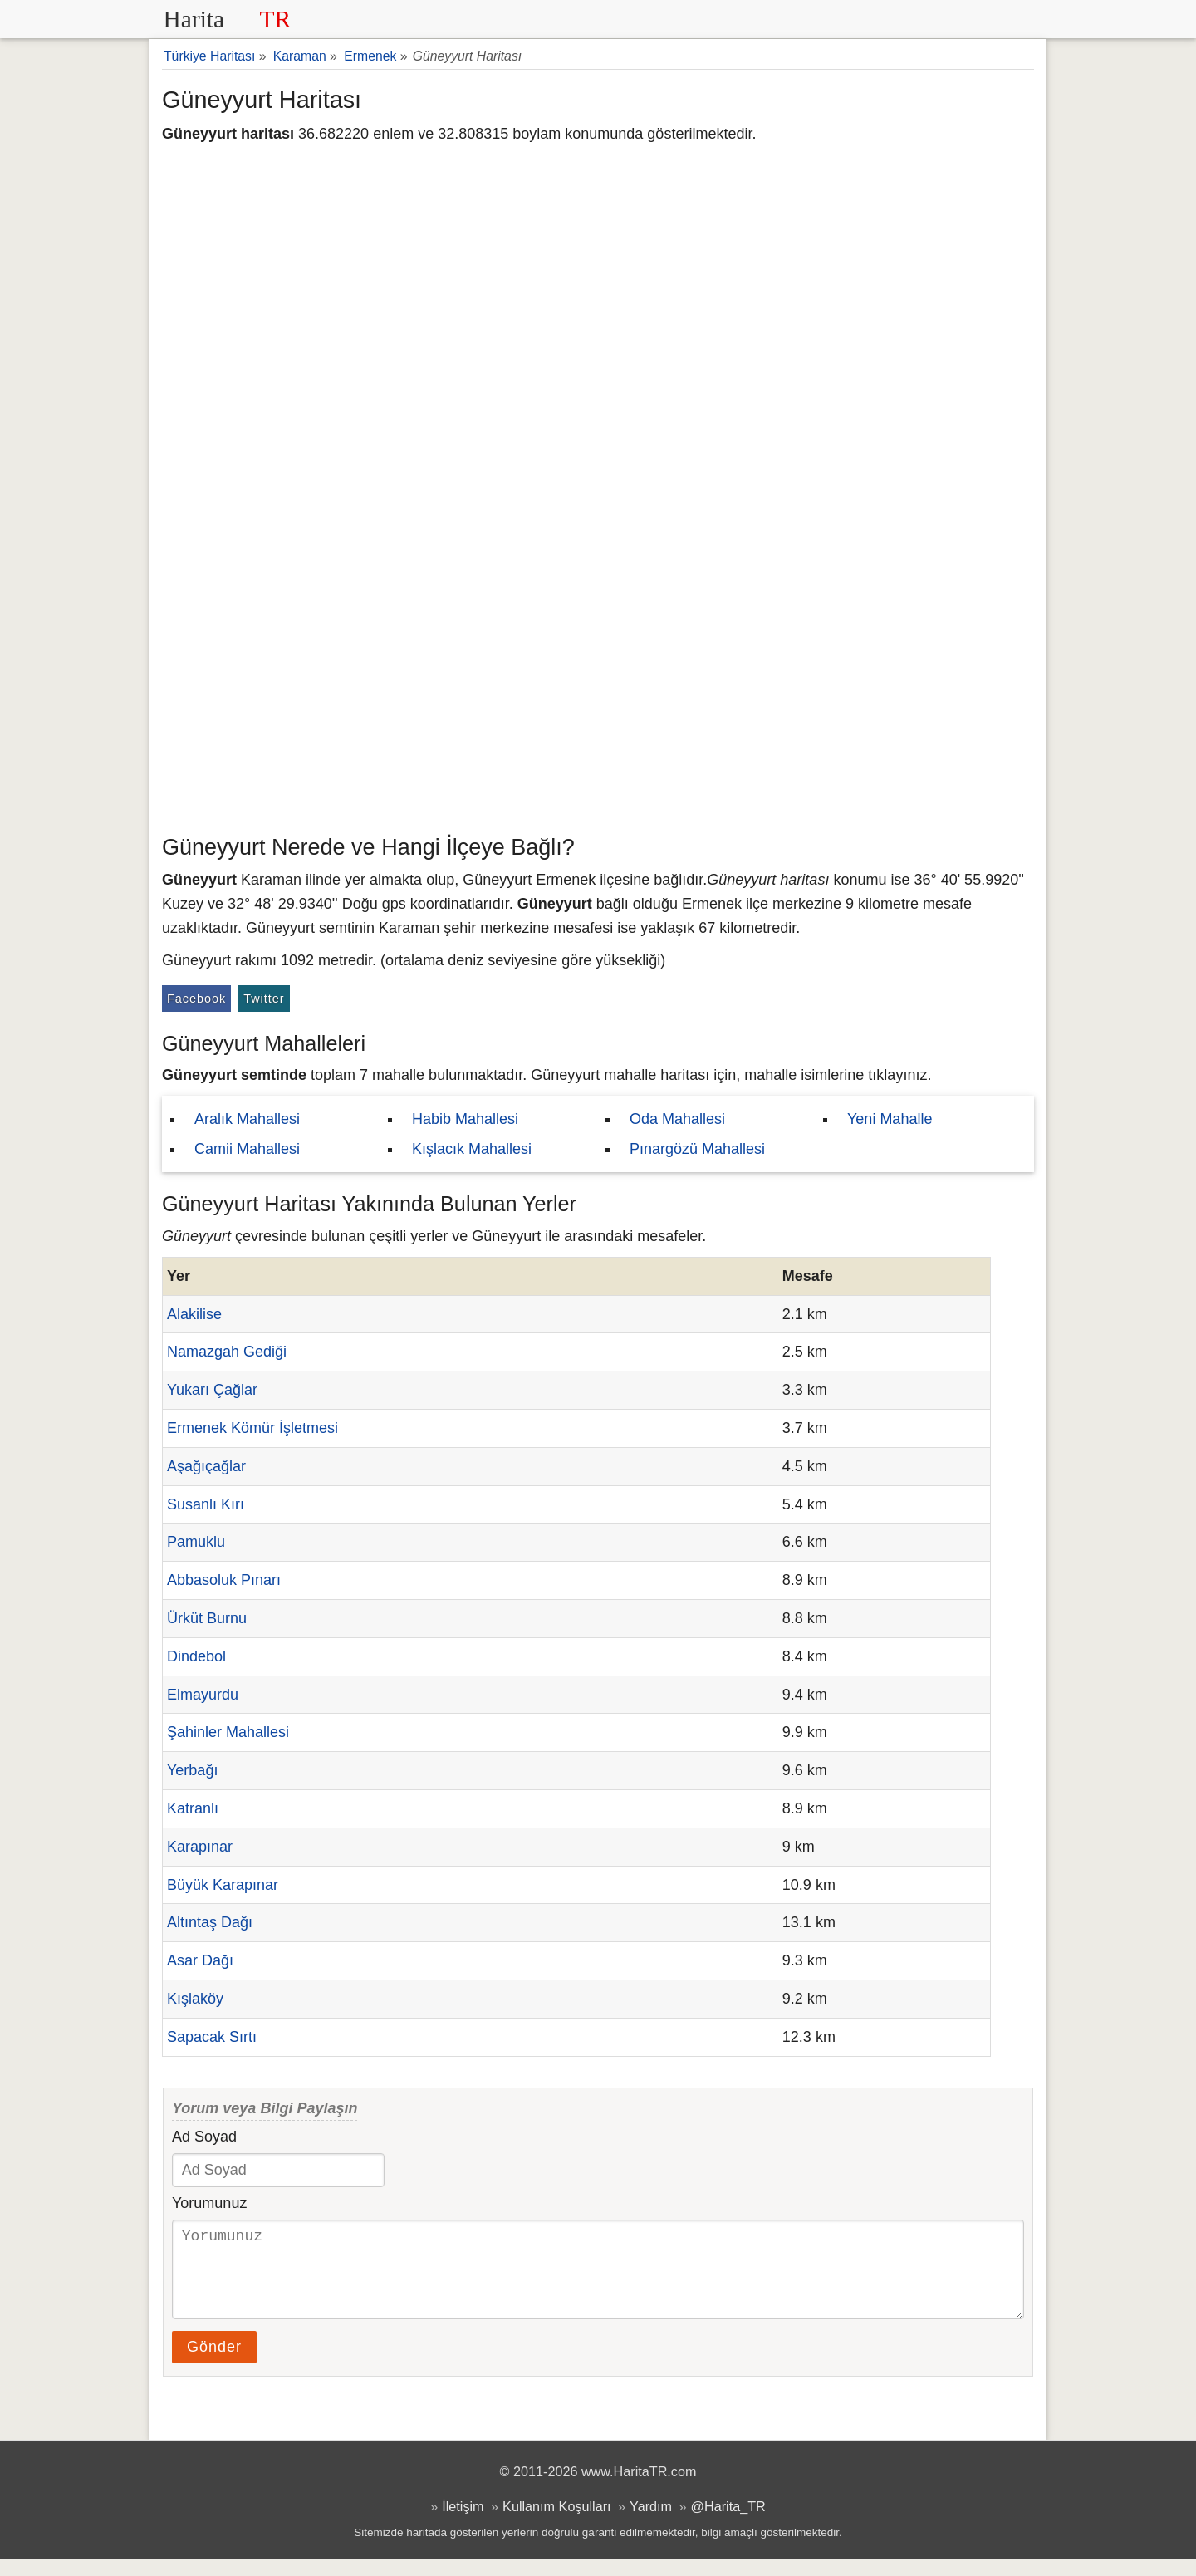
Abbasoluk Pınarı (224, 1580)
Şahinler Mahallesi (228, 1732)
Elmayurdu (202, 1694)
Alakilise (194, 1314)
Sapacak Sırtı (212, 2037)
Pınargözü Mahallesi (697, 1149)
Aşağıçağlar (206, 1466)
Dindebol (196, 1656)
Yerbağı (192, 1770)
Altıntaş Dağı (209, 1922)
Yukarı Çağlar (212, 1389)
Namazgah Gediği (227, 1351)
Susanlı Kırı (205, 1504)
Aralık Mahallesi (247, 1119)
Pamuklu (196, 1541)
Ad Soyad (204, 2136)
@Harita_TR (728, 2522)
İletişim (462, 2522)
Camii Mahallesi (247, 1149)
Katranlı (192, 1808)
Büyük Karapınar (222, 1885)
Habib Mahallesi (465, 1119)
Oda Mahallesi (677, 1119)
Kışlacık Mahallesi (472, 1149)
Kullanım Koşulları (556, 2522)
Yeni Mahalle (889, 1119)
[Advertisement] (598, 702)
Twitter (263, 998)
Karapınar (200, 1846)
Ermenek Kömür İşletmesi (252, 1428)
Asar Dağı (200, 1960)
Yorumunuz (209, 2203)
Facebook (196, 998)
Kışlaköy (195, 1998)
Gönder (214, 2363)
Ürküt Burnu (207, 1618)
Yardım (651, 2522)
